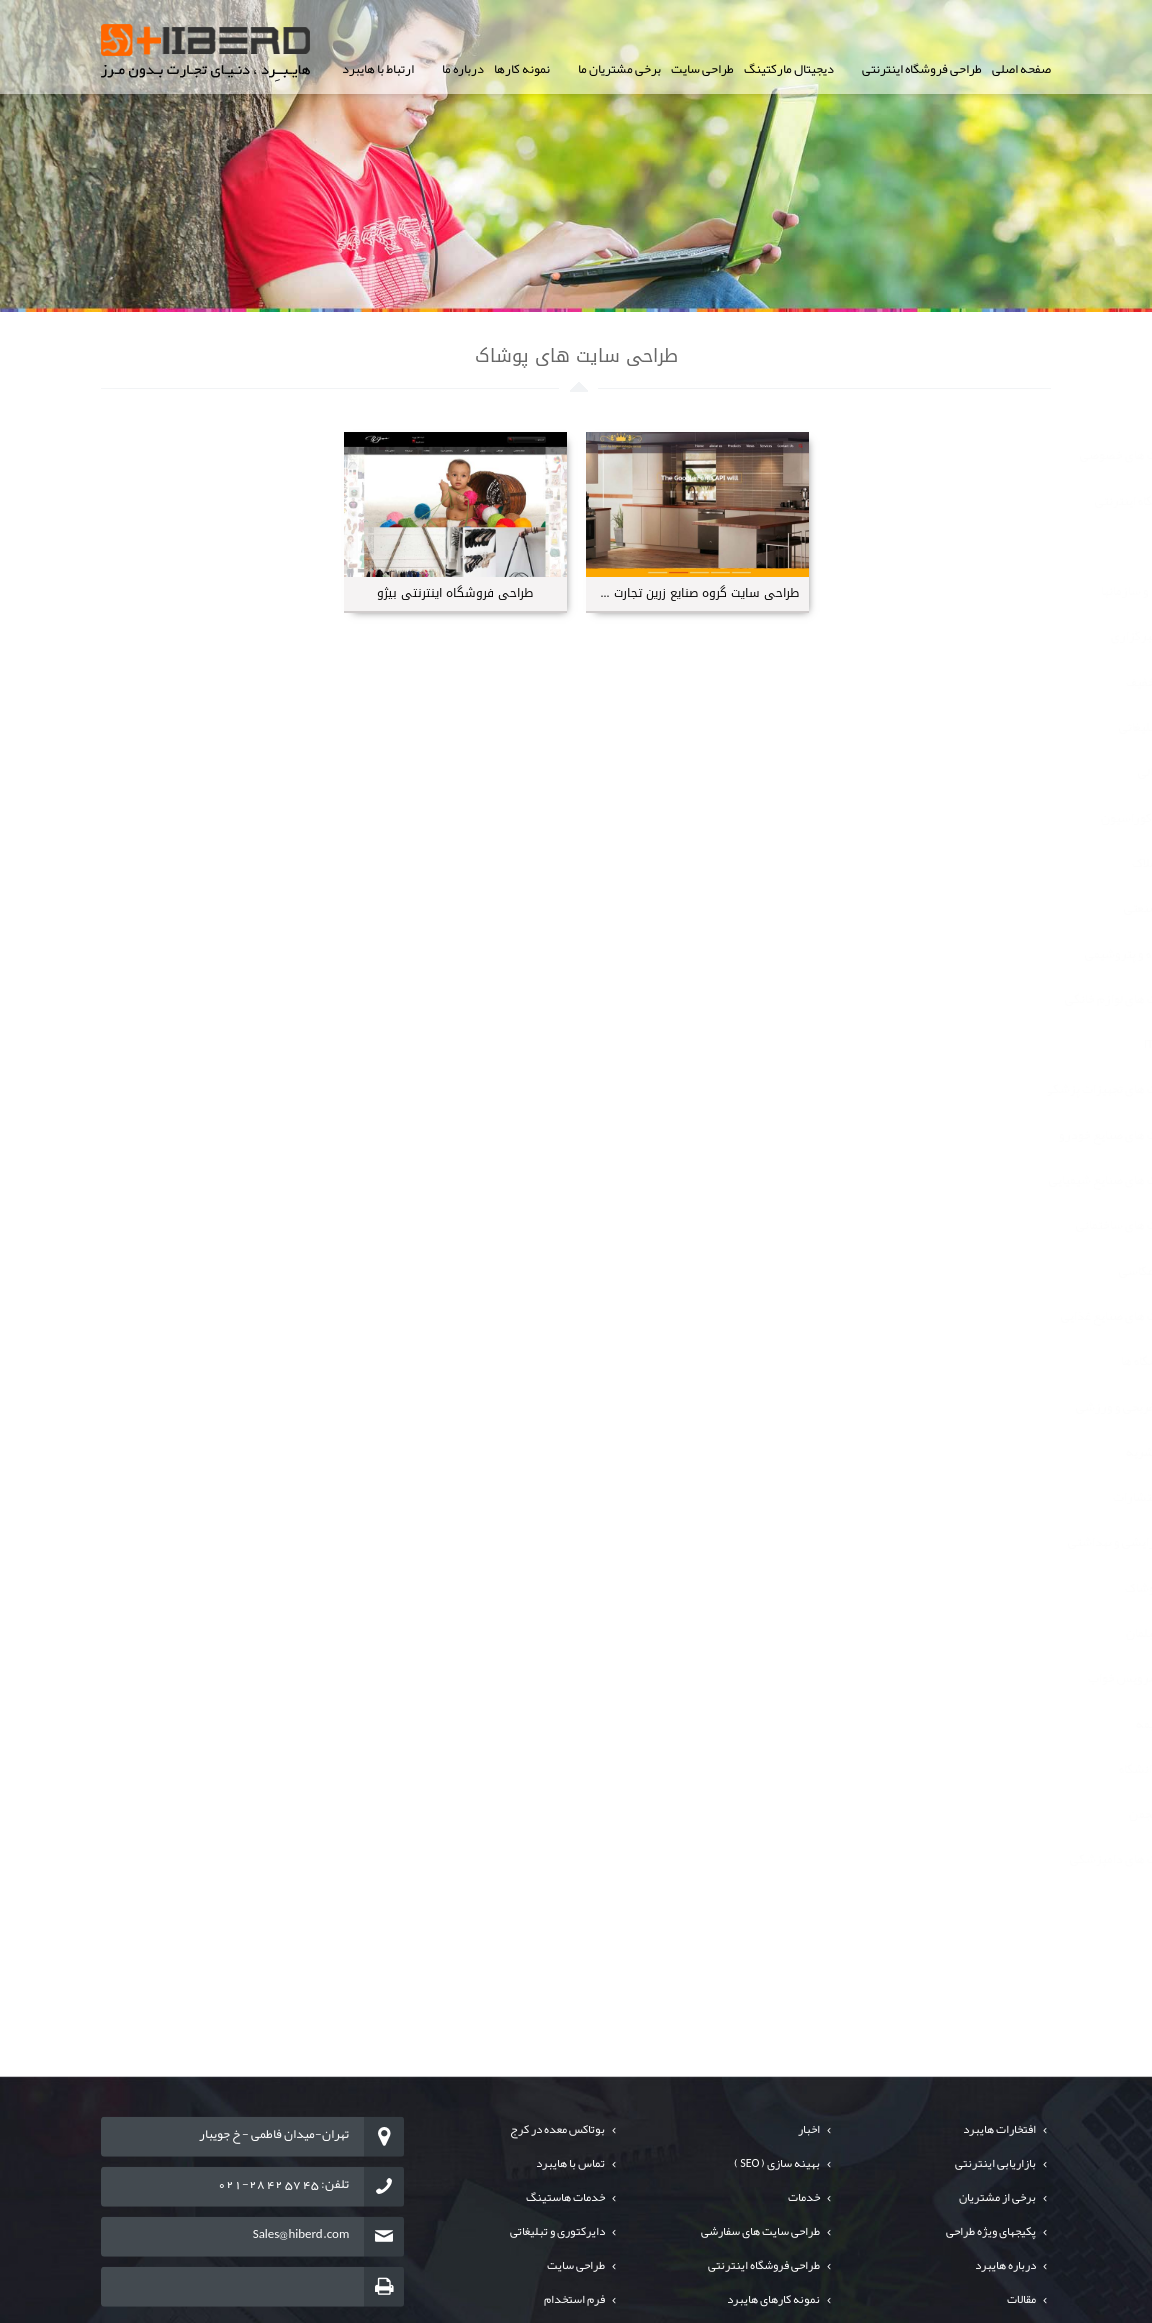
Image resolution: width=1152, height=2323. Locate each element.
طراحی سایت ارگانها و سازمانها (954, 591)
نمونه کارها (522, 69)
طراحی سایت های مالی (973, 772)
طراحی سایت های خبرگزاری (959, 636)
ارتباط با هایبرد (378, 69)
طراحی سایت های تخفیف (967, 682)
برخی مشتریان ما (619, 69)
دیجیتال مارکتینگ (789, 69)
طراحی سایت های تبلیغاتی (963, 727)
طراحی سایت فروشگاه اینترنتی (951, 501)
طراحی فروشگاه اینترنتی (922, 69)
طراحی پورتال (994, 546)
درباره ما (463, 69)
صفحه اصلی (1021, 69)
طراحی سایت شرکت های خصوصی (944, 455)
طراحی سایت (702, 69)
